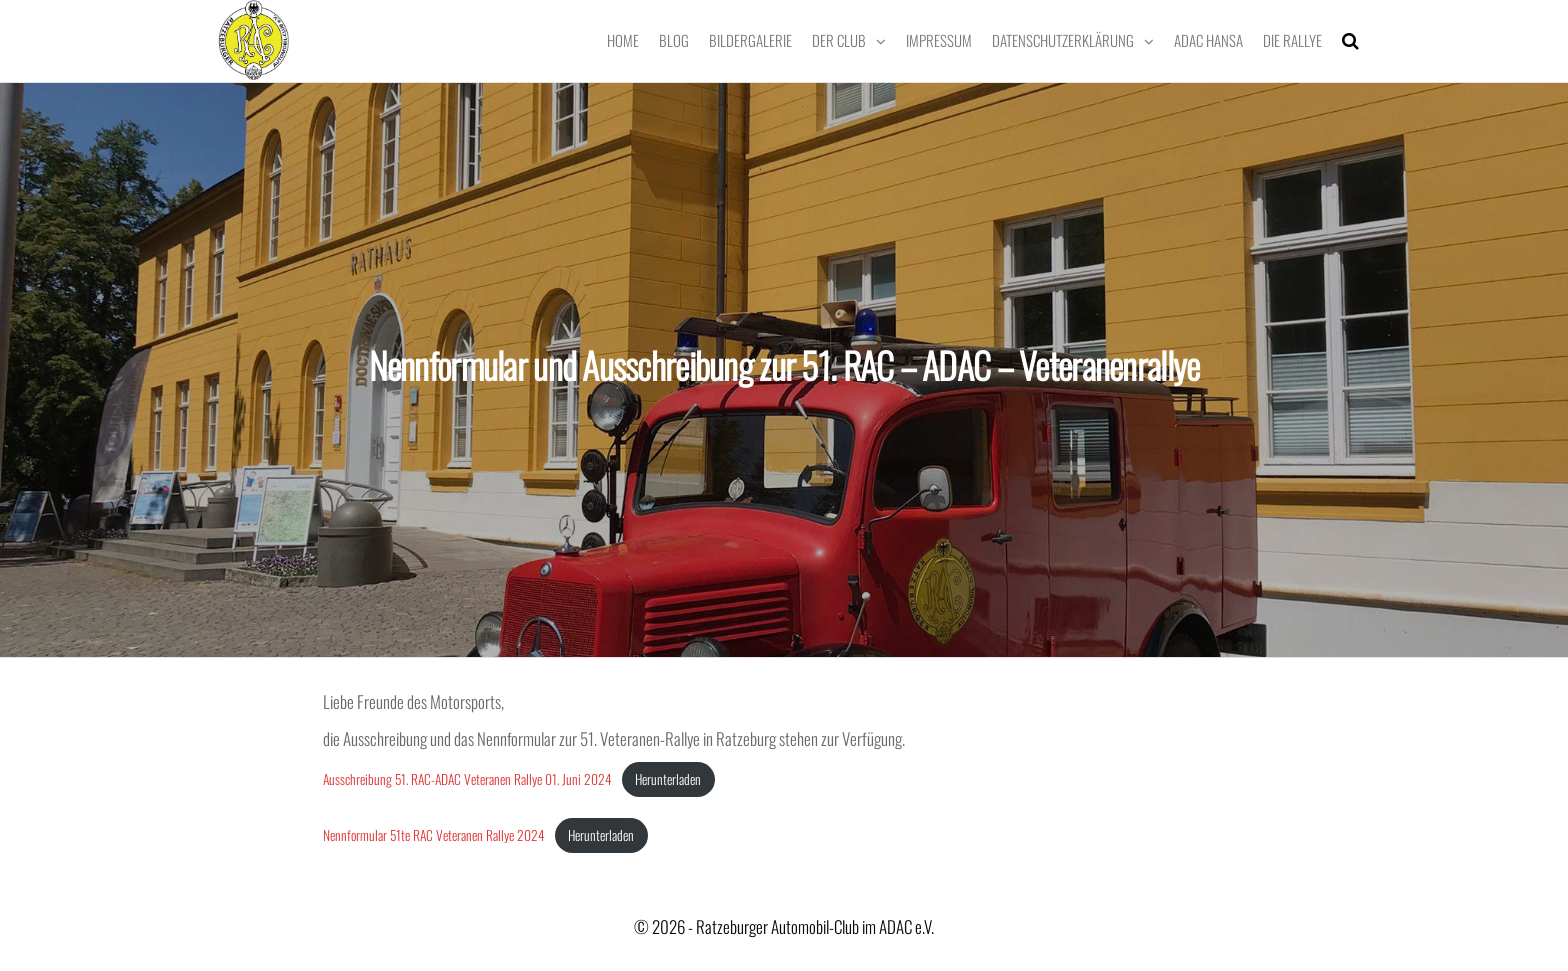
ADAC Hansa (1208, 40)
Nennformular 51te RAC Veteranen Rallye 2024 (434, 835)
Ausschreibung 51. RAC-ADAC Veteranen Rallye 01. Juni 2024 (467, 779)
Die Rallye (1292, 40)
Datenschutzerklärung (1063, 40)
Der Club (839, 40)
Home (623, 40)
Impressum (939, 40)
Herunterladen (668, 779)
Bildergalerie (750, 40)
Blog (674, 40)
